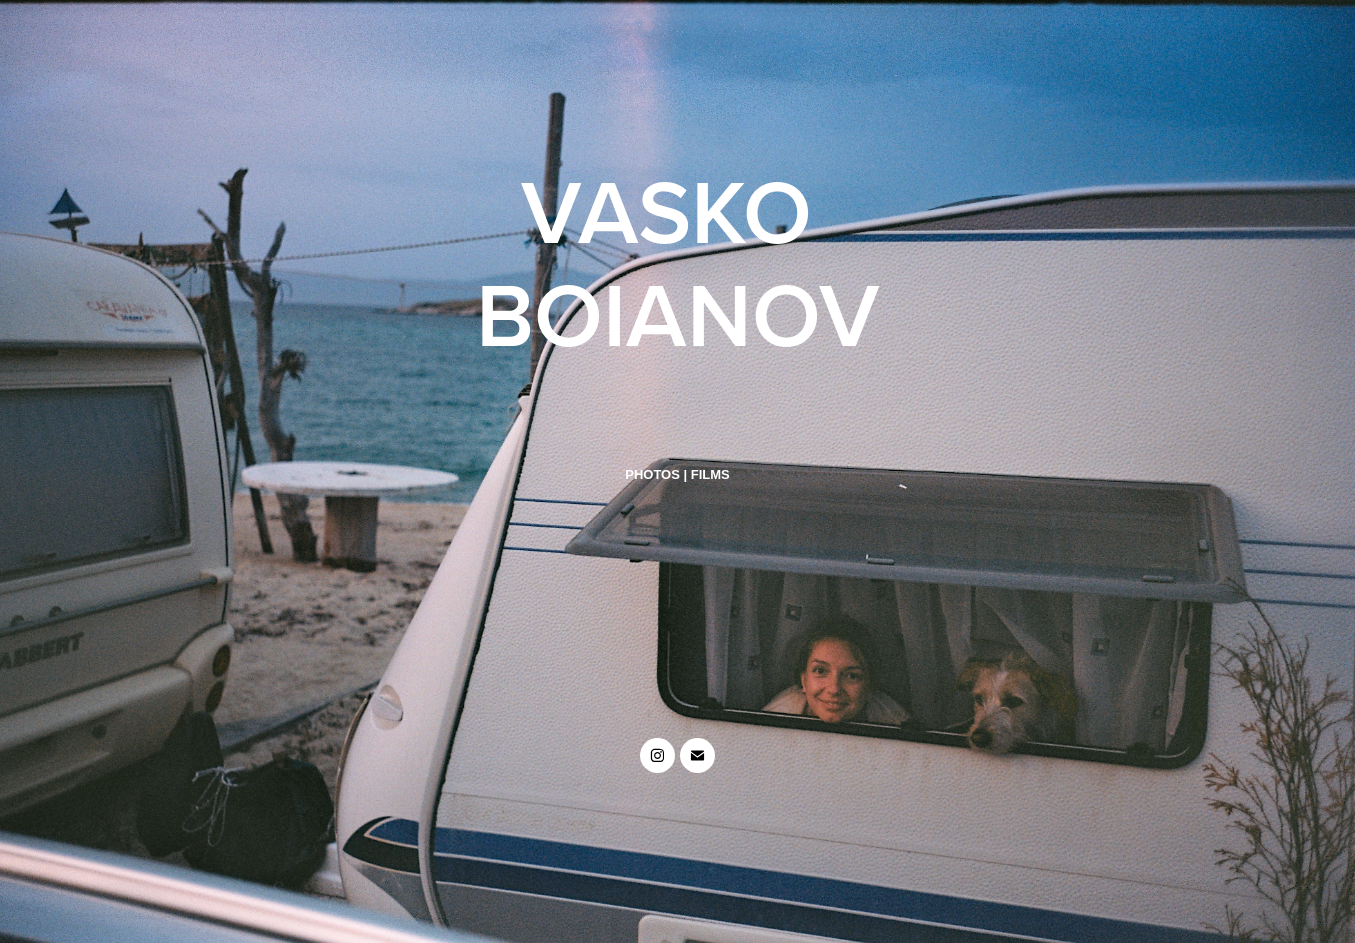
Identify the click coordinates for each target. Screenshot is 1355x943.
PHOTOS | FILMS (677, 474)
